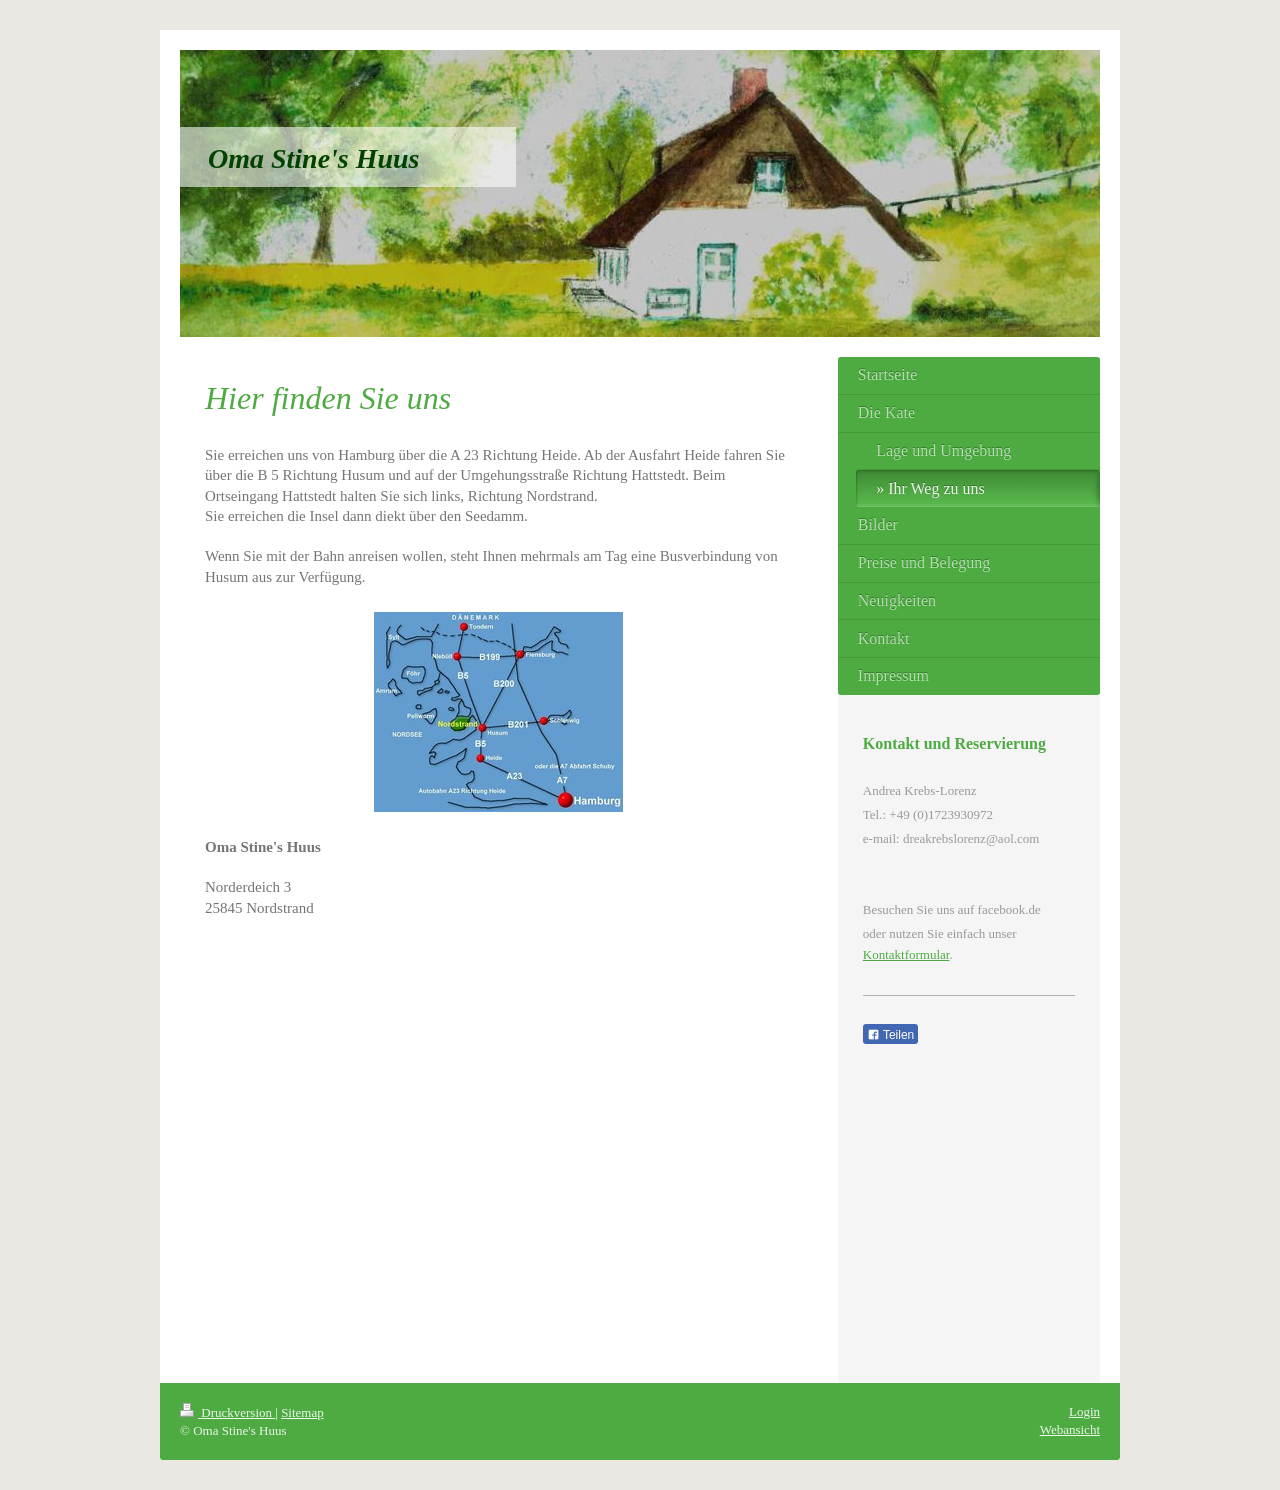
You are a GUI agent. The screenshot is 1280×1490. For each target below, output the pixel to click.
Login (1084, 1411)
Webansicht (1070, 1429)
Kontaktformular (906, 954)
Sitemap (302, 1412)
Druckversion (227, 1412)
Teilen (890, 1035)
